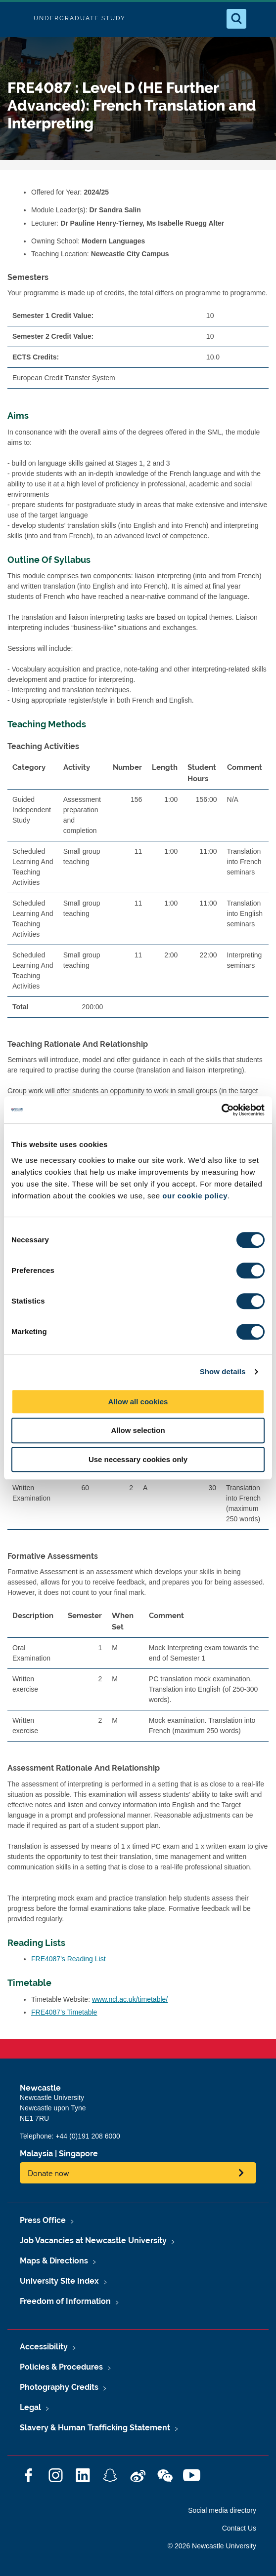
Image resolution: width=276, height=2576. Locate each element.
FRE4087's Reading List (68, 1959)
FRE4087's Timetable (64, 2012)
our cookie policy (195, 1195)
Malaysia (36, 2153)
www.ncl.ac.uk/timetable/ (130, 1999)
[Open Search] (236, 19)
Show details (223, 1371)
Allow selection (138, 1430)
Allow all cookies (138, 1401)
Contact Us (239, 2528)
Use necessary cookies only (138, 1459)
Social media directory (222, 2510)
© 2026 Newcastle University (212, 2546)
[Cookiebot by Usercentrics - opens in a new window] (221, 1110)
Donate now (48, 2173)
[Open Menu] (260, 19)
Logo (16, 18)
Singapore (78, 2153)
